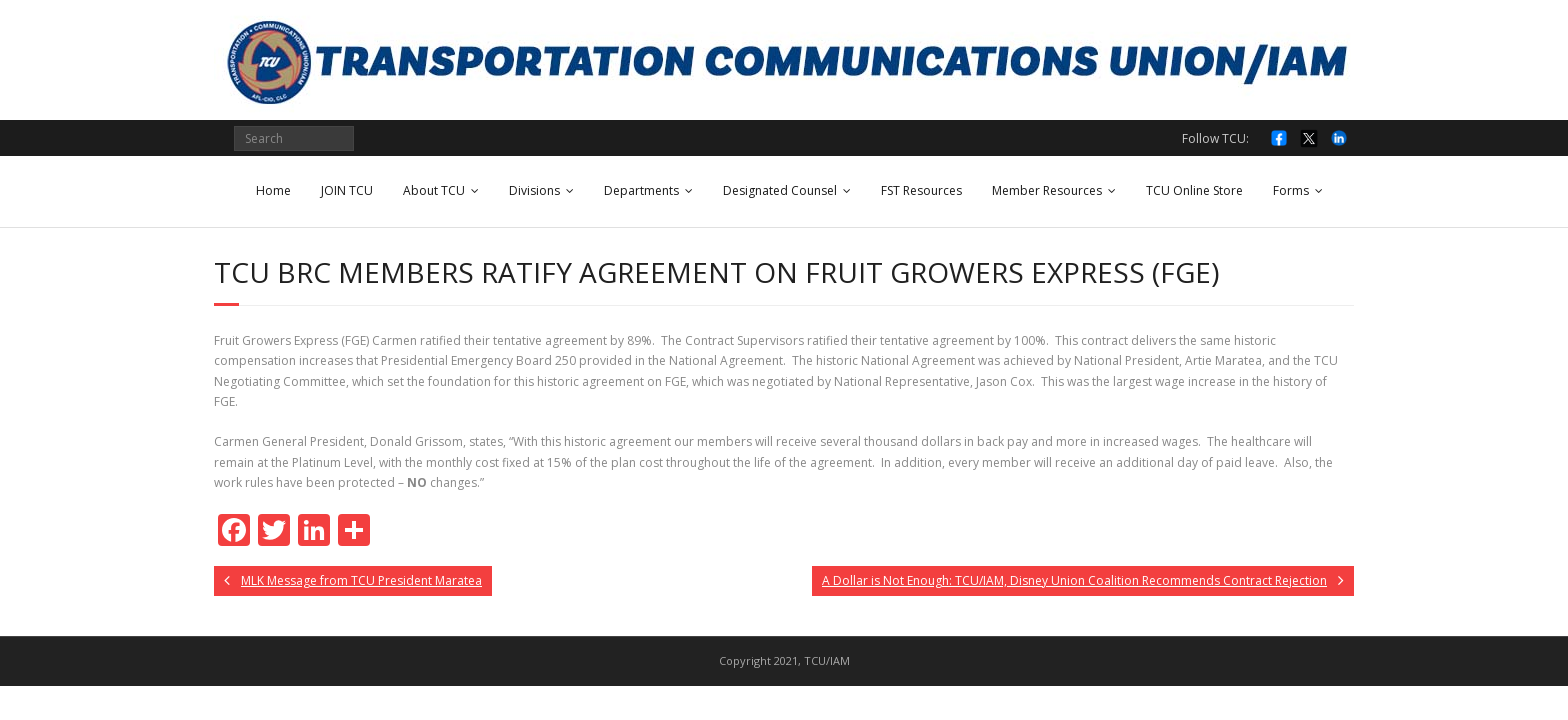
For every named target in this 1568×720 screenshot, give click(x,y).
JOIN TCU (347, 190)
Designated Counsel (780, 190)
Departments (641, 190)
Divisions (534, 190)
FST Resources (921, 190)
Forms (1291, 190)
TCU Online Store (1194, 190)
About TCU (434, 190)
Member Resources (1047, 190)
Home (273, 190)
